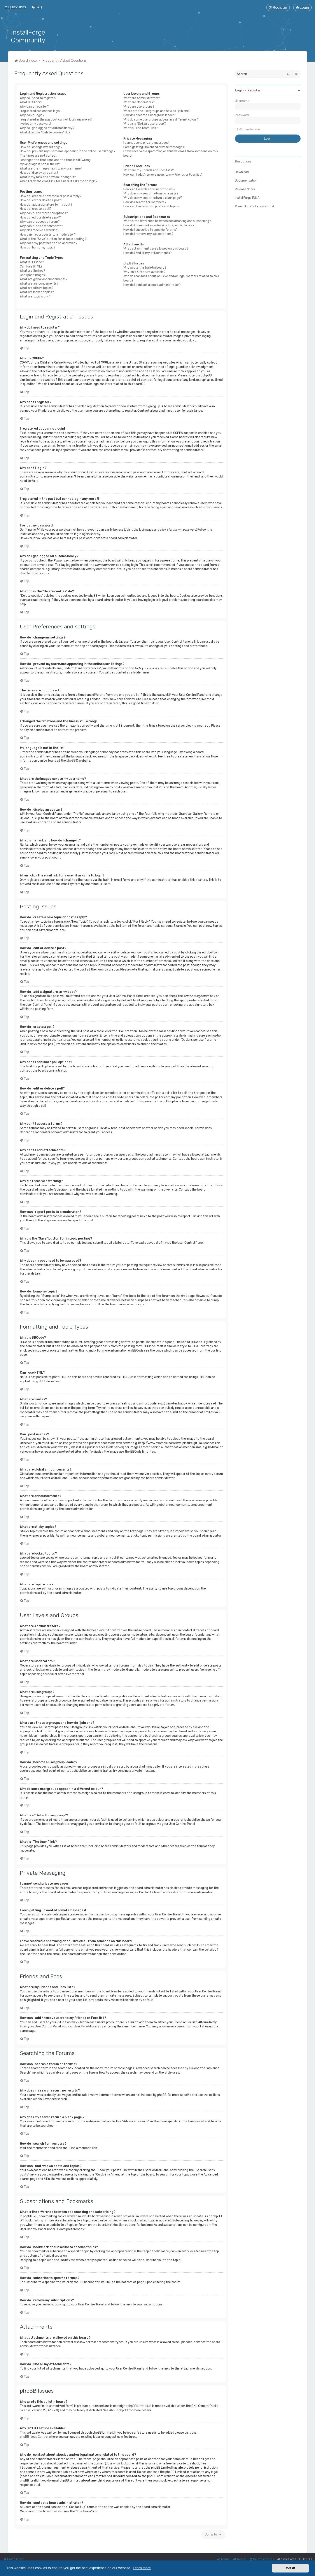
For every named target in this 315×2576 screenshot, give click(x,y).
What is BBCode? (32, 262)
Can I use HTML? (31, 266)
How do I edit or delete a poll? (40, 217)
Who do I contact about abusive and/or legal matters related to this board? (171, 278)
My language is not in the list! (40, 164)
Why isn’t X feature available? (144, 272)
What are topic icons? (35, 296)
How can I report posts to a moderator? (48, 234)
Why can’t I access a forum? (40, 222)
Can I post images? (33, 275)
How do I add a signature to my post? (46, 204)
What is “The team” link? (140, 128)
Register (254, 90)
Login (239, 90)
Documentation (246, 180)
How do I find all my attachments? (147, 253)
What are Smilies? (32, 271)
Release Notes (245, 189)
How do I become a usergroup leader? (149, 115)
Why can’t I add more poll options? (44, 213)
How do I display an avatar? (39, 173)
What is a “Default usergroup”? (144, 124)
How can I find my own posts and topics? (151, 206)
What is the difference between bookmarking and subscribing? (167, 221)
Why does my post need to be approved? (48, 243)
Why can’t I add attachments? (41, 226)
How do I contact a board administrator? (152, 285)
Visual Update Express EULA (254, 206)
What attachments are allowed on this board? (155, 248)
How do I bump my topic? (37, 247)
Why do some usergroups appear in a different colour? (161, 119)
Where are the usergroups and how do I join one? (157, 111)
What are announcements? (39, 283)
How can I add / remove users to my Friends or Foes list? (163, 175)
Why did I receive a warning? (39, 230)
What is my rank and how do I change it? (48, 177)
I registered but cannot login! (40, 111)
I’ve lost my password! (35, 124)
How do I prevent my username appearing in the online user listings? (67, 151)
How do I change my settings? (41, 147)
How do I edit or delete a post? (41, 200)
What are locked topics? (37, 292)
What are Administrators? (141, 98)
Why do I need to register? (38, 98)
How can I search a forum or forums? (149, 189)
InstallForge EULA (247, 198)
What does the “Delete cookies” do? (45, 132)
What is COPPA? (31, 102)
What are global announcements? (43, 279)
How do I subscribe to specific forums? (150, 230)
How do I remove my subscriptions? (148, 234)
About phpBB (118, 2410)
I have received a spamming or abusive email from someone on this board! (170, 153)
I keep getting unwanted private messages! (154, 147)
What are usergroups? (138, 106)
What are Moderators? (139, 102)
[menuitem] (36, 7)
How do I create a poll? (35, 209)
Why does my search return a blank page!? (152, 198)
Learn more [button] (142, 2568)
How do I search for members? (144, 202)
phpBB (71, 760)
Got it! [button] (290, 2568)
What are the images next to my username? (51, 168)
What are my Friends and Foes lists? (148, 170)
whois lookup (121, 2463)
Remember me (249, 129)
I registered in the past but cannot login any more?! (56, 119)
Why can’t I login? (32, 115)
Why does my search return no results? (150, 193)
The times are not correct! (38, 155)
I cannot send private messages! (146, 143)
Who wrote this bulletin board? (144, 267)
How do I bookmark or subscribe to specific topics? (158, 225)
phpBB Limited (138, 2406)
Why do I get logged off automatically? (47, 128)
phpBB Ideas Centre (34, 2437)
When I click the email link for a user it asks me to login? (58, 181)
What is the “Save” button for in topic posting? (53, 239)
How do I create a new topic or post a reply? (50, 196)
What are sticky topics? (36, 288)
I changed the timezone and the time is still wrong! (55, 160)
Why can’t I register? (34, 106)
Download (242, 172)
